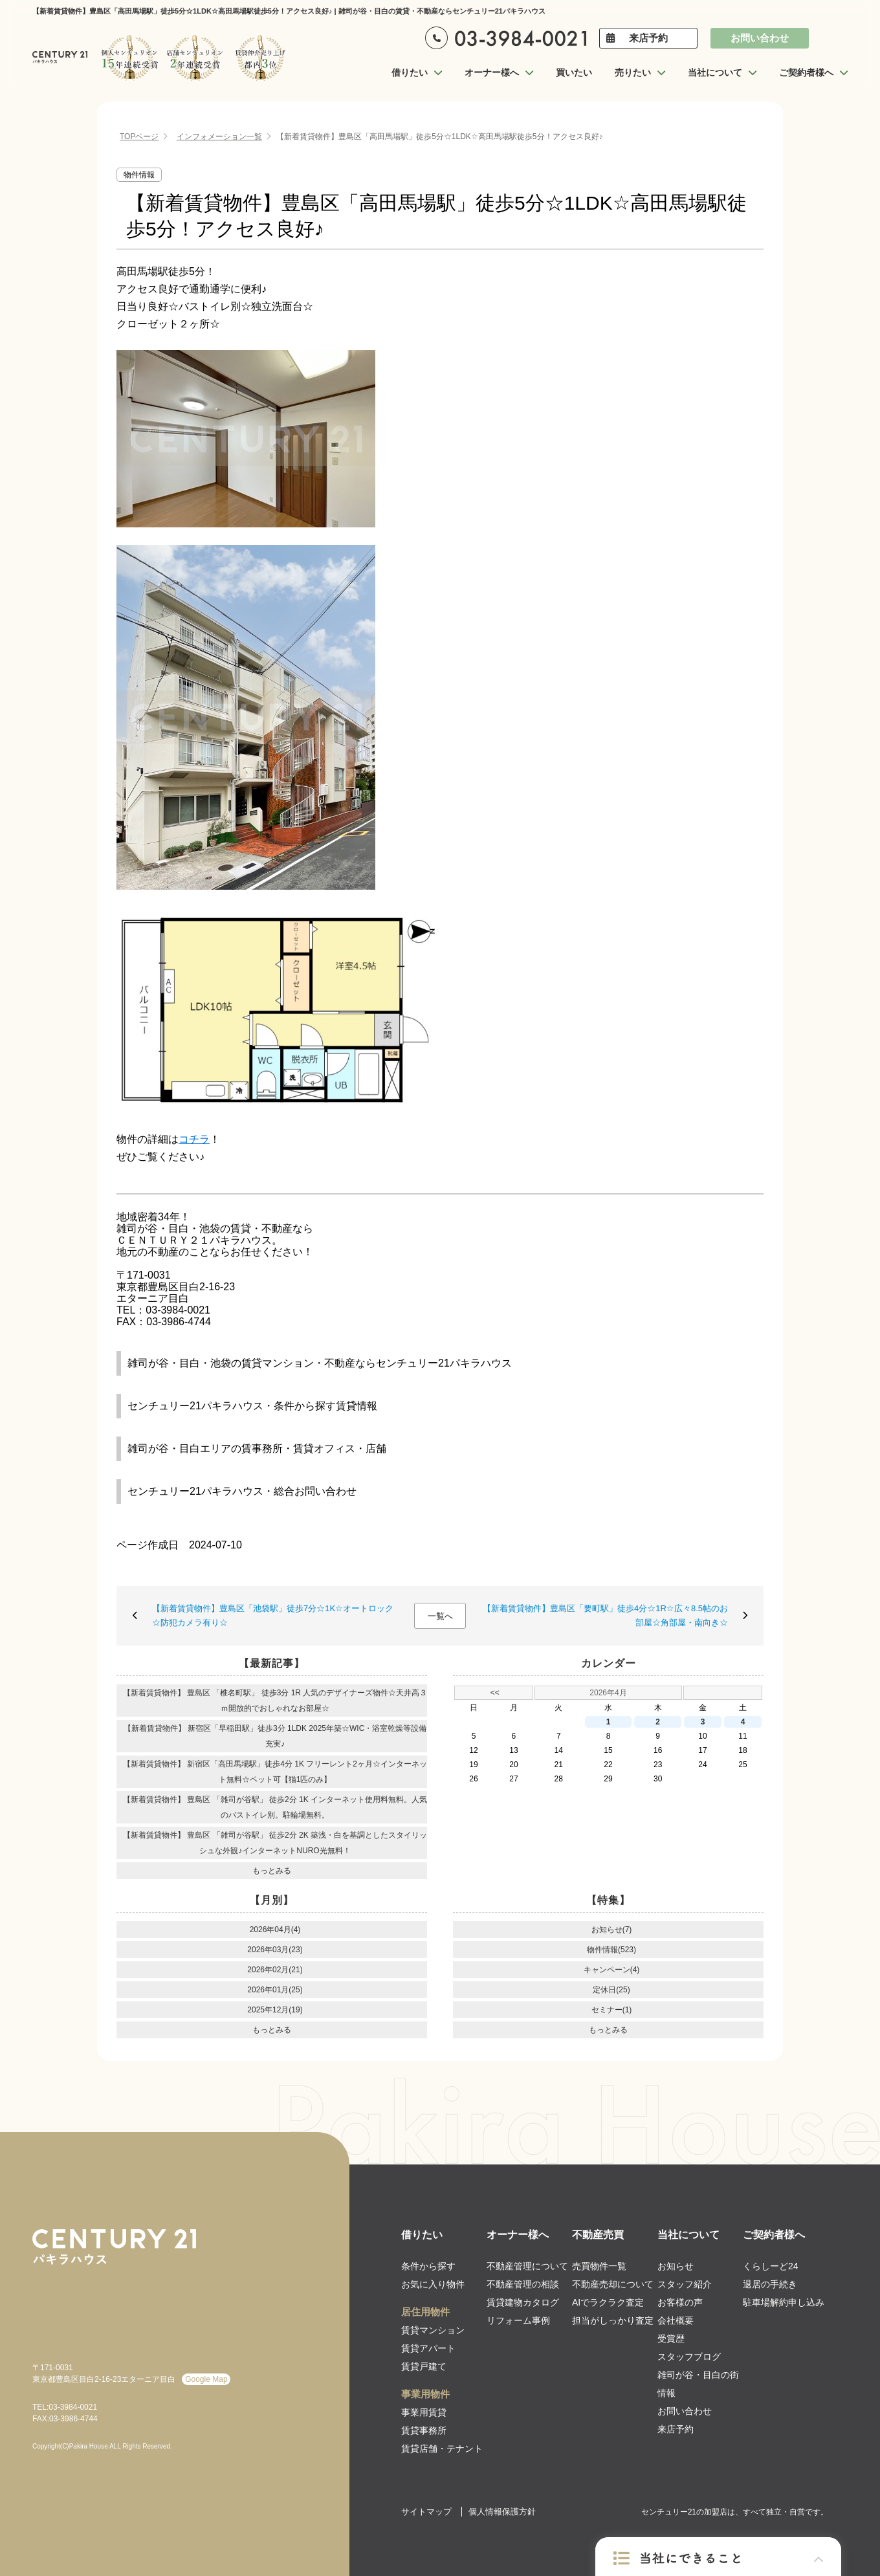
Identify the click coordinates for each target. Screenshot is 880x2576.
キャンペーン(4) (612, 1969)
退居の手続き (770, 2284)
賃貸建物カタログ (523, 2302)
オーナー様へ (518, 2234)
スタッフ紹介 (684, 2284)
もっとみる (271, 1870)
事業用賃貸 (423, 2412)
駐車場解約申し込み (783, 2302)
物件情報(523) (611, 1949)
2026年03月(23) (274, 1949)
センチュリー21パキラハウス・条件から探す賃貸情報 (252, 1405)
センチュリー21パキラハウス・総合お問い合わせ (242, 1491)
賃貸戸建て (423, 2366)
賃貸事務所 (423, 2430)
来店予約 (648, 37)
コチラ (194, 1139)
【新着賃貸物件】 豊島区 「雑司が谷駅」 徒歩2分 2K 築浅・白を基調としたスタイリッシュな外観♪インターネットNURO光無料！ (275, 1843)
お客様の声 (680, 2302)
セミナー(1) (611, 2009)
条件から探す (428, 2266)
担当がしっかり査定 (613, 2320)
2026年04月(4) (275, 1929)
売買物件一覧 (599, 2266)
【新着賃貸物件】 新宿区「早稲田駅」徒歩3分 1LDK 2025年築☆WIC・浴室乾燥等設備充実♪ (275, 1736)
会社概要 (675, 2320)
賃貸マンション (433, 2330)
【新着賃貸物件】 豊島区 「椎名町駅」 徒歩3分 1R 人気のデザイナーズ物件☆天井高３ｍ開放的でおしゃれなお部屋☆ (275, 1700)
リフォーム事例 (518, 2320)
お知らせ (675, 2266)
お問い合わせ (760, 37)
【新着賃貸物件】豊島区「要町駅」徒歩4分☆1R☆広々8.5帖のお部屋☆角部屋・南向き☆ (605, 1615)
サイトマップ (426, 2511)
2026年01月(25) (274, 1989)
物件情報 (139, 174)
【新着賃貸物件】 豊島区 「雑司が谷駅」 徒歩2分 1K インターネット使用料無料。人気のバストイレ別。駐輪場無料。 (275, 1807)
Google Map (206, 2379)
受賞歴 (671, 2338)
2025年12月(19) (274, 2009)
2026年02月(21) (274, 1969)
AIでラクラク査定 (608, 2302)
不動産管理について (527, 2266)
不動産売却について (613, 2284)
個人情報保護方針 (502, 2511)
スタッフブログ (689, 2356)
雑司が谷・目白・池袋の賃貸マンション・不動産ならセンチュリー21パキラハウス (319, 1363)
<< (495, 1692)
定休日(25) (611, 1989)
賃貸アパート (428, 2348)
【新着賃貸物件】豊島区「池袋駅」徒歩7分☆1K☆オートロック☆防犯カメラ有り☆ (272, 1615)
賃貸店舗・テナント (442, 2448)
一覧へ (440, 1616)
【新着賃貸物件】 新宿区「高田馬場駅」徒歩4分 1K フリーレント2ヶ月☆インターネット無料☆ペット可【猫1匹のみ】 (275, 1771)
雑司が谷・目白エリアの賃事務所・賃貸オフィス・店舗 (256, 1448)
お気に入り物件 (433, 2284)
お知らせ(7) (611, 1929)
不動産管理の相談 (523, 2284)
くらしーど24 (770, 2266)
